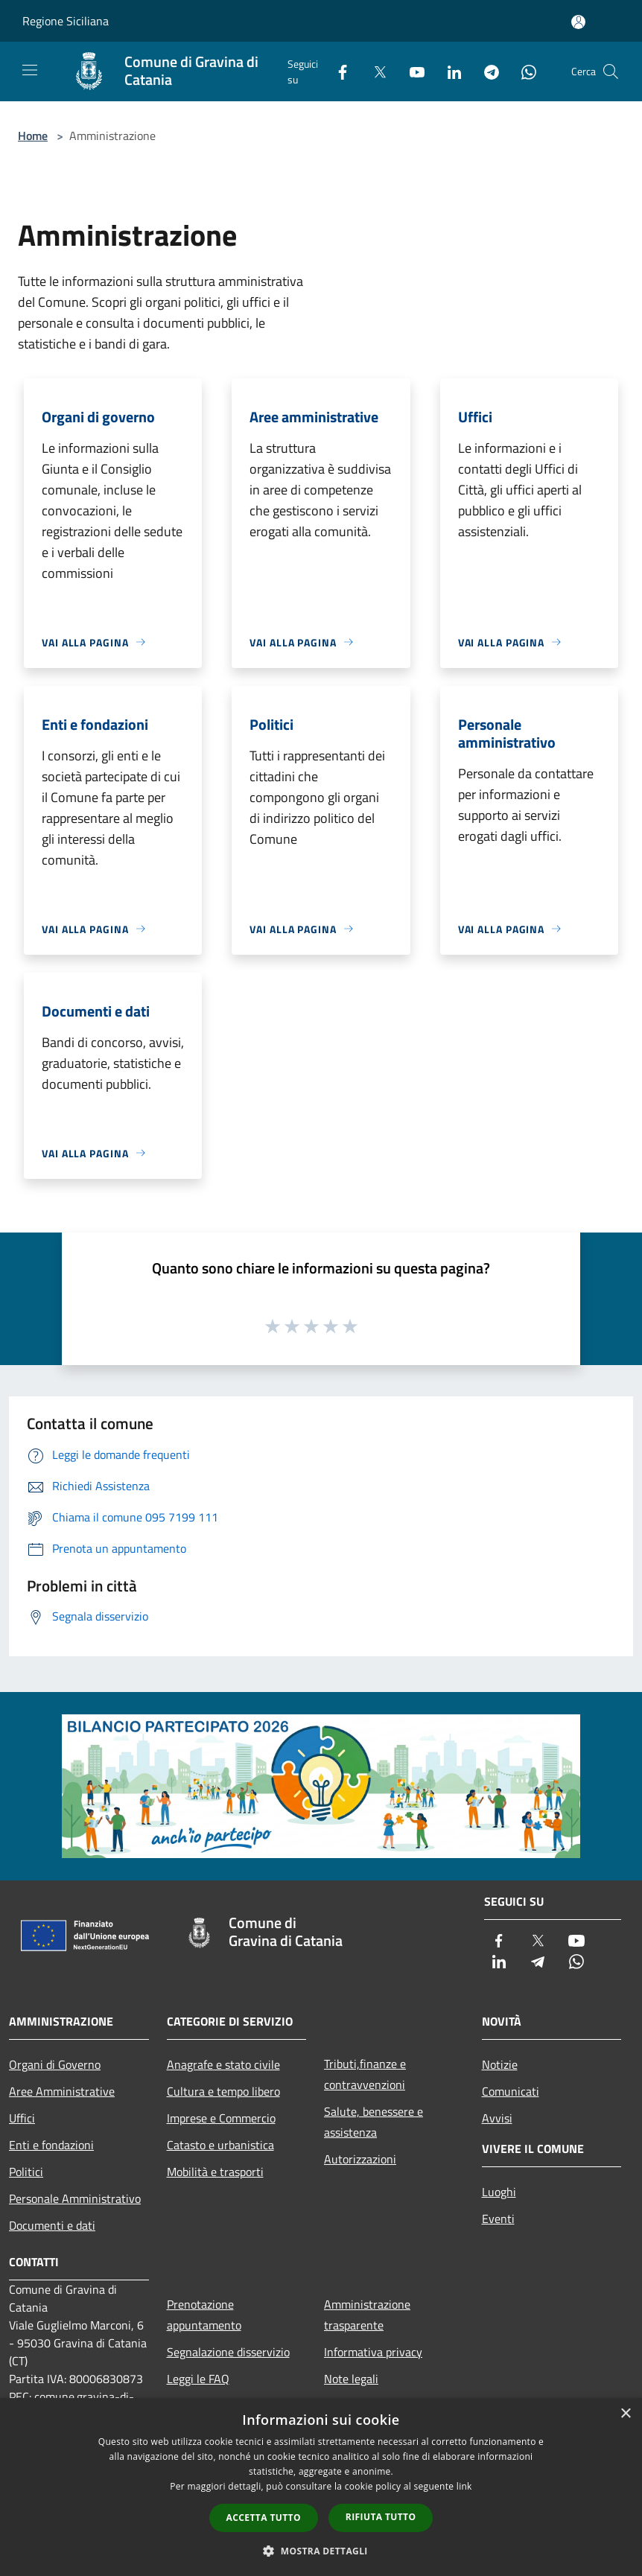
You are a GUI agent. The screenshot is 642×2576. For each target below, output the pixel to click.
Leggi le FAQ (198, 2379)
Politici (26, 2172)
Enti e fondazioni (51, 2145)
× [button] (625, 2414)
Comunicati (510, 2091)
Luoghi (499, 2192)
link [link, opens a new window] (464, 2486)
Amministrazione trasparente (367, 2314)
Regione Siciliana (65, 21)
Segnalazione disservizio (228, 2352)
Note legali (351, 2379)
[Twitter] (374, 71)
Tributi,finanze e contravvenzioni (365, 2074)
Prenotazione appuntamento (204, 2314)
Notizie (500, 2064)
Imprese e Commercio (221, 2118)
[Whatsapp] (523, 71)
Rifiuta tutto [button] (381, 2516)
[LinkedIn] (448, 71)
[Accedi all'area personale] (578, 21)
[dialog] (321, 2487)
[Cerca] (611, 71)
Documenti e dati (52, 2225)
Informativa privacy (373, 2352)
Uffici (22, 2118)
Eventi (498, 2218)
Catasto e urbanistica (220, 2145)
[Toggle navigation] (30, 70)
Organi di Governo (55, 2064)
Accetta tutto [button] (263, 2517)
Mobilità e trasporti (215, 2172)
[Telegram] (485, 71)
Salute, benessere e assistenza (373, 2121)
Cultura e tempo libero (223, 2091)
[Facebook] (337, 71)
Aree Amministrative (62, 2091)
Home (33, 135)
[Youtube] (411, 71)
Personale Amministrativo (75, 2198)
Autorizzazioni (360, 2159)
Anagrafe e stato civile (223, 2064)
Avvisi (497, 2118)
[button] (321, 2550)
